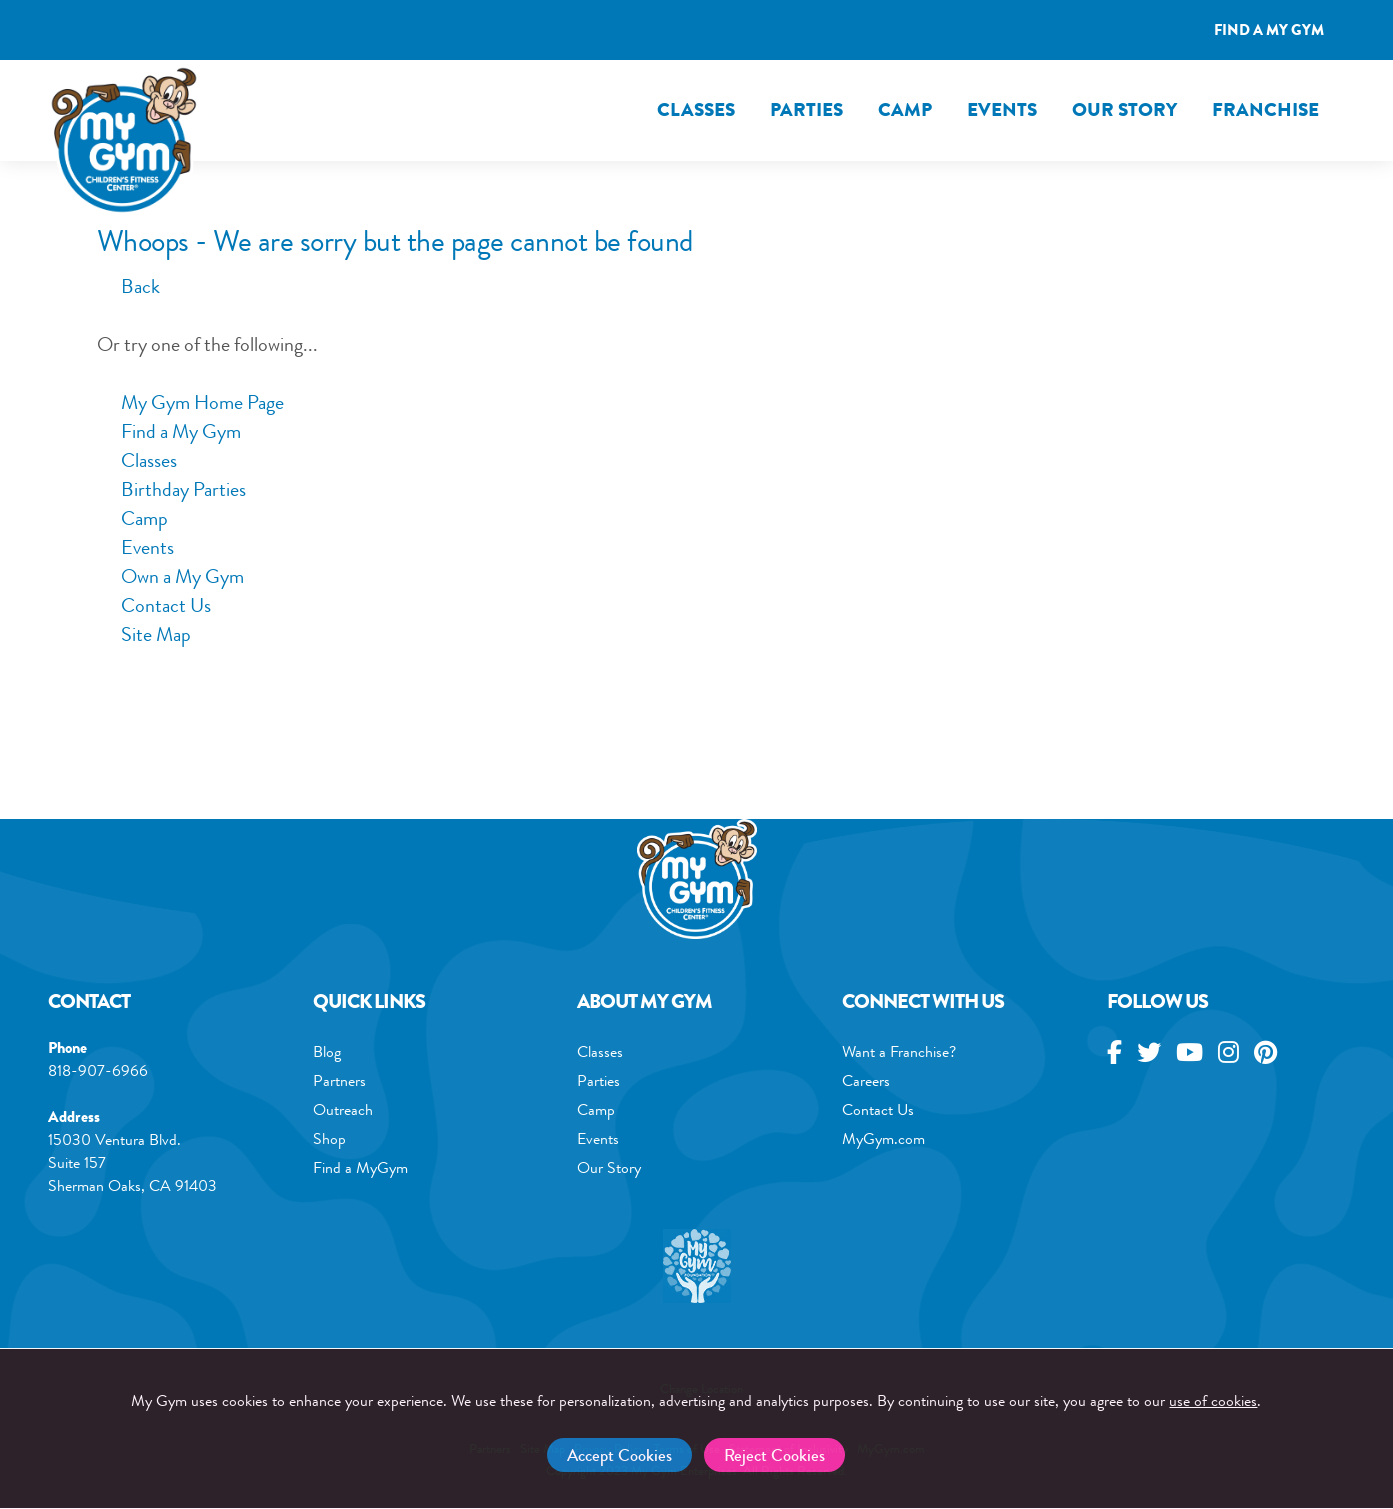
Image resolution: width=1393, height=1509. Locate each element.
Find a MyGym (360, 1167)
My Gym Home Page (190, 402)
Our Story (1124, 109)
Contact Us (166, 605)
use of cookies (1213, 1400)
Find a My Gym (181, 431)
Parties (806, 109)
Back (128, 286)
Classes (696, 109)
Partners (339, 1080)
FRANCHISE (1265, 109)
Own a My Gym (182, 576)
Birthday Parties (183, 489)
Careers (866, 1080)
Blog (327, 1051)
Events (1002, 109)
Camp (905, 109)
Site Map (156, 634)
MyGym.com (883, 1138)
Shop (329, 1138)
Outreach (343, 1109)
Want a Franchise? (899, 1051)
